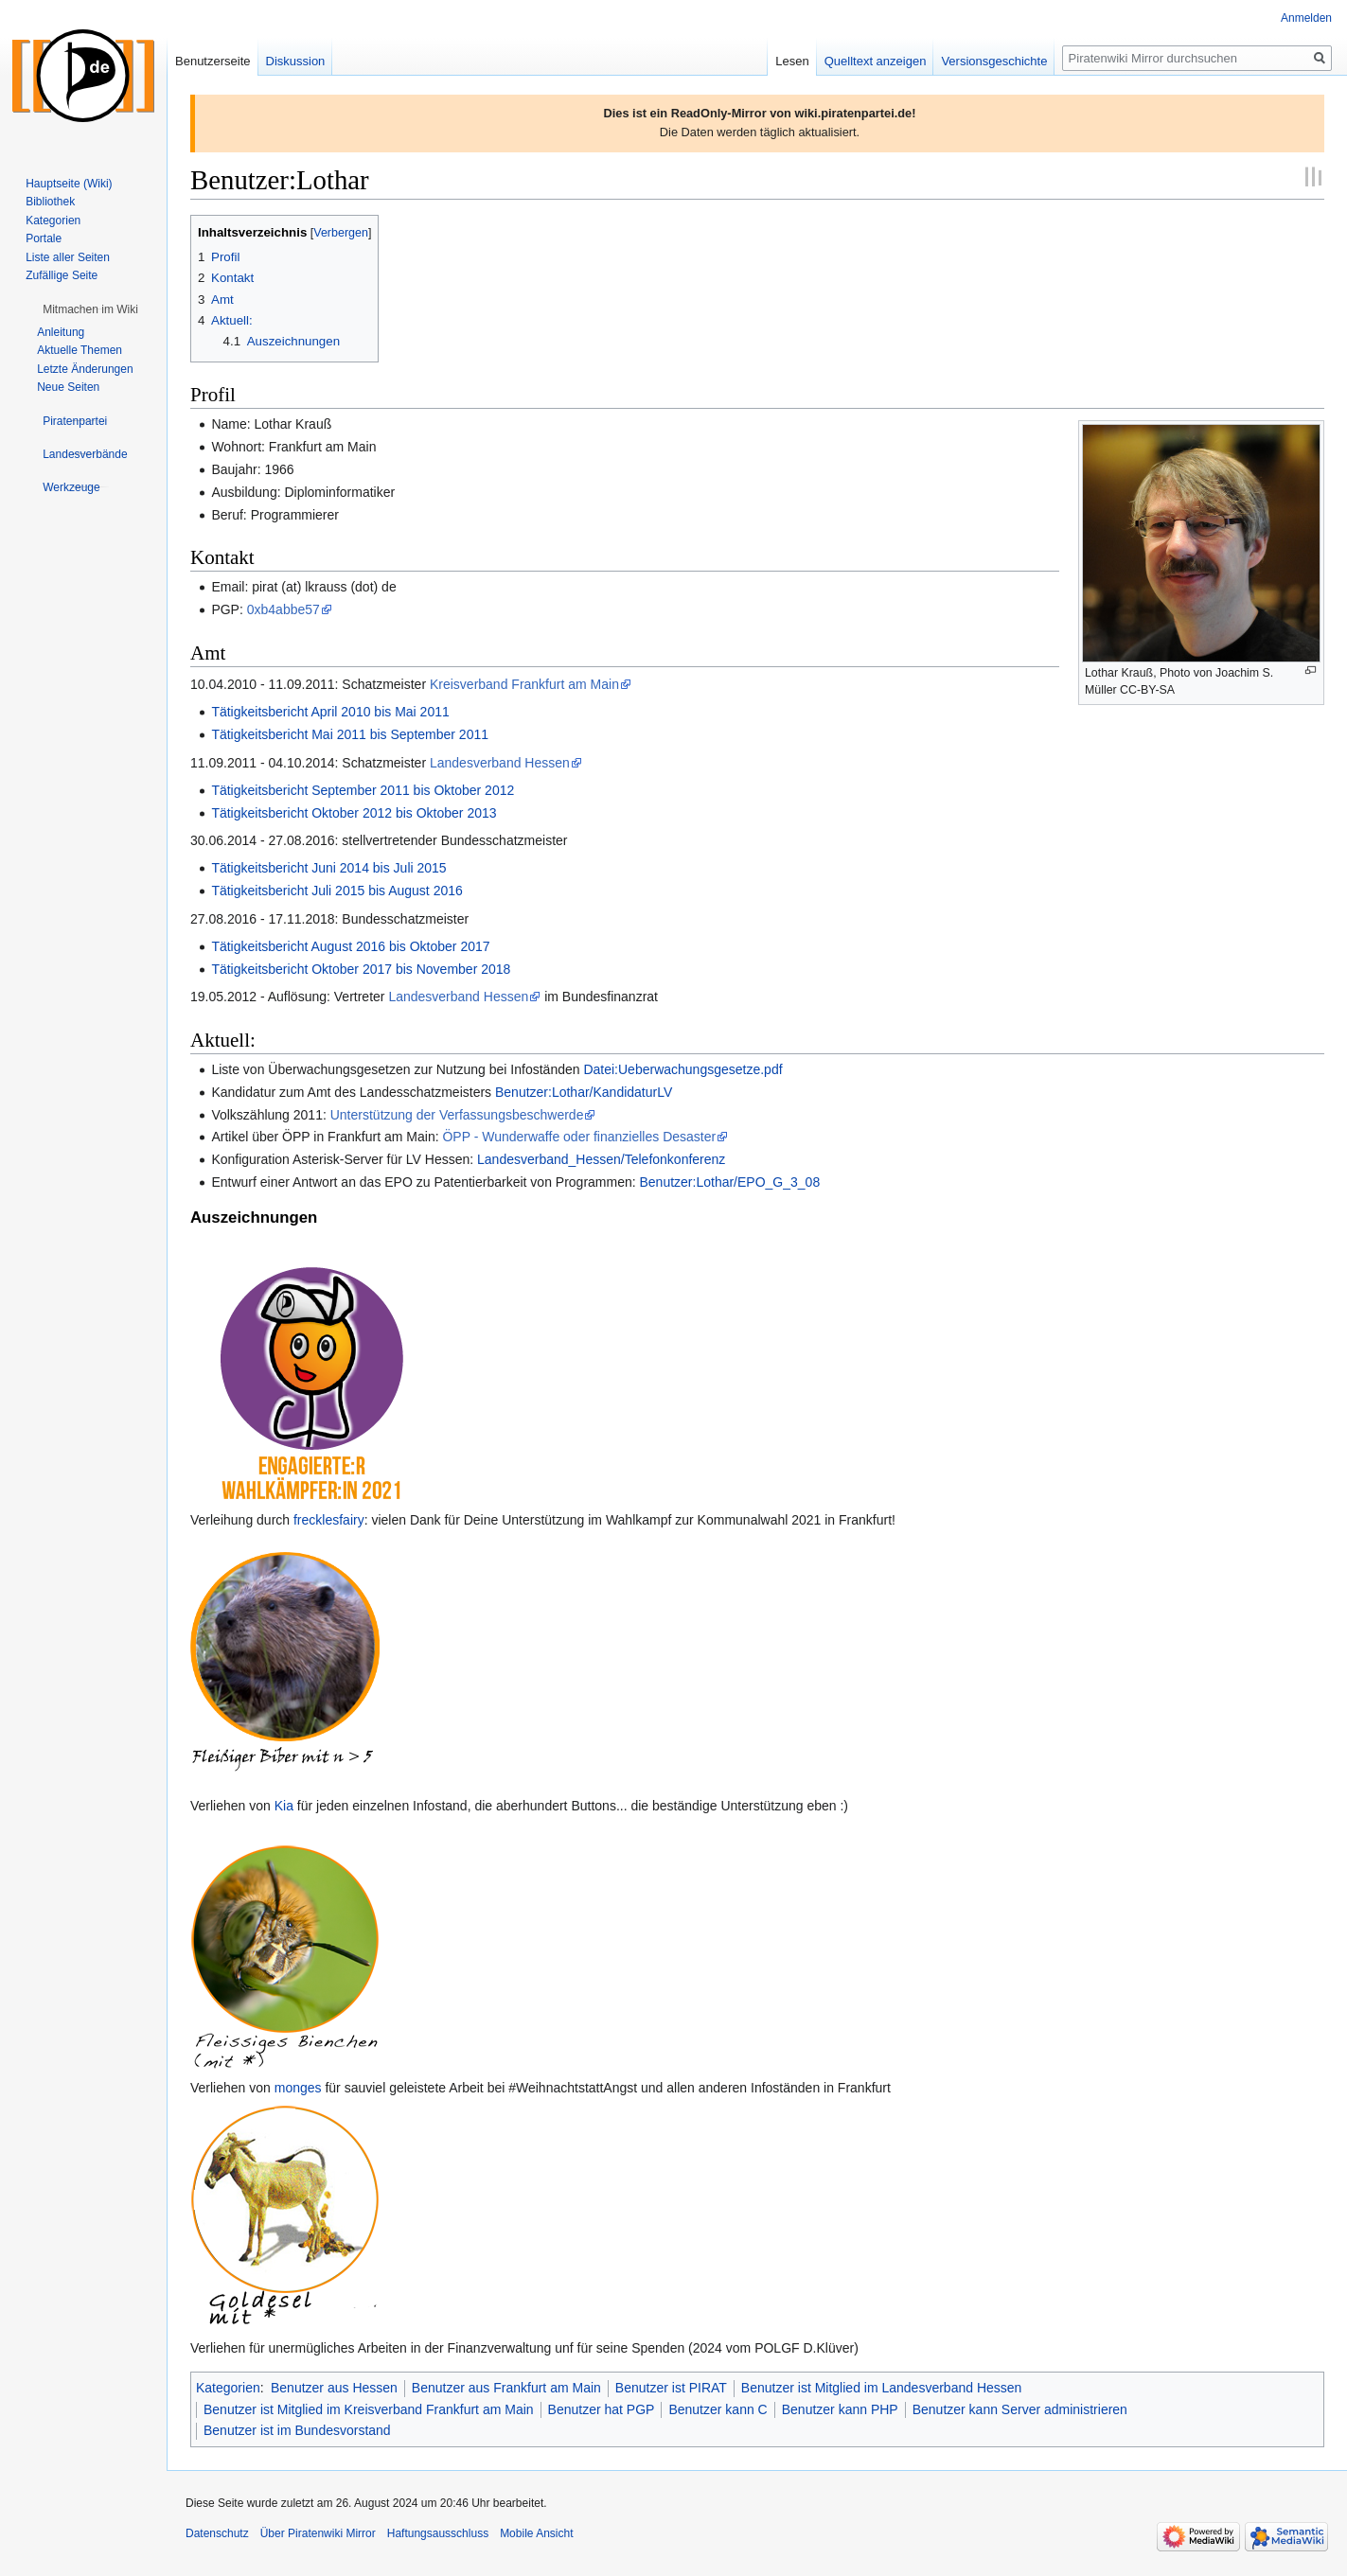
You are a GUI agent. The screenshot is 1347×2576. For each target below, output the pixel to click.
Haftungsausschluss (437, 2533)
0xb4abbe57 (283, 609)
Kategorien (228, 2387)
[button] (90, 309)
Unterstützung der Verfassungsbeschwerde (457, 1114)
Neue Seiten (68, 387)
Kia (284, 1805)
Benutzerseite (213, 61)
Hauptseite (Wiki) (69, 183)
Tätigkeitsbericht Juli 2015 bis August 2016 (336, 890)
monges (298, 2087)
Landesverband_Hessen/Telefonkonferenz (601, 1159)
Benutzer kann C (717, 2409)
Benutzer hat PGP (601, 2409)
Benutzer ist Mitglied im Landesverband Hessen (881, 2387)
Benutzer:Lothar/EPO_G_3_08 (730, 1182)
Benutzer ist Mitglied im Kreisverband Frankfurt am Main (369, 2409)
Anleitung (60, 332)
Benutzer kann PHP (840, 2409)
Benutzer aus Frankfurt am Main (506, 2387)
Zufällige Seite (61, 275)
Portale (44, 238)
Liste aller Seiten (68, 257)
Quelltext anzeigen (875, 61)
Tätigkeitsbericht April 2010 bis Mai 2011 (330, 711)
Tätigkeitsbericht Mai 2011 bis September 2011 (349, 734)
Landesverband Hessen (500, 762)
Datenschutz (217, 2533)
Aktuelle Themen (79, 350)
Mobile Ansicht (536, 2533)
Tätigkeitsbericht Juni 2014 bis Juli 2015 (328, 867)
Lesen (791, 61)
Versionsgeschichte (994, 61)
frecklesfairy (328, 1519)
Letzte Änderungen (85, 369)
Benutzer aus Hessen (334, 2387)
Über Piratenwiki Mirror (318, 2533)
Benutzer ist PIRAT (671, 2387)
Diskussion (296, 61)
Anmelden (1306, 18)
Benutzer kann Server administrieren (1020, 2409)
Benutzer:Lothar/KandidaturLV (583, 1092)
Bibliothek (50, 201)
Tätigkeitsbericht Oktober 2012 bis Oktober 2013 (353, 812)
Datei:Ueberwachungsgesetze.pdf (682, 1069)
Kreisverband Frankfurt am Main (524, 684)
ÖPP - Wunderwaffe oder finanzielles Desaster (579, 1136)
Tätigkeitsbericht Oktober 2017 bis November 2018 (360, 969)
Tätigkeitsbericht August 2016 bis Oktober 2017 (350, 946)
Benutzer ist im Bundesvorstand (297, 2430)
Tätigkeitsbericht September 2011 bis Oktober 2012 (362, 790)
